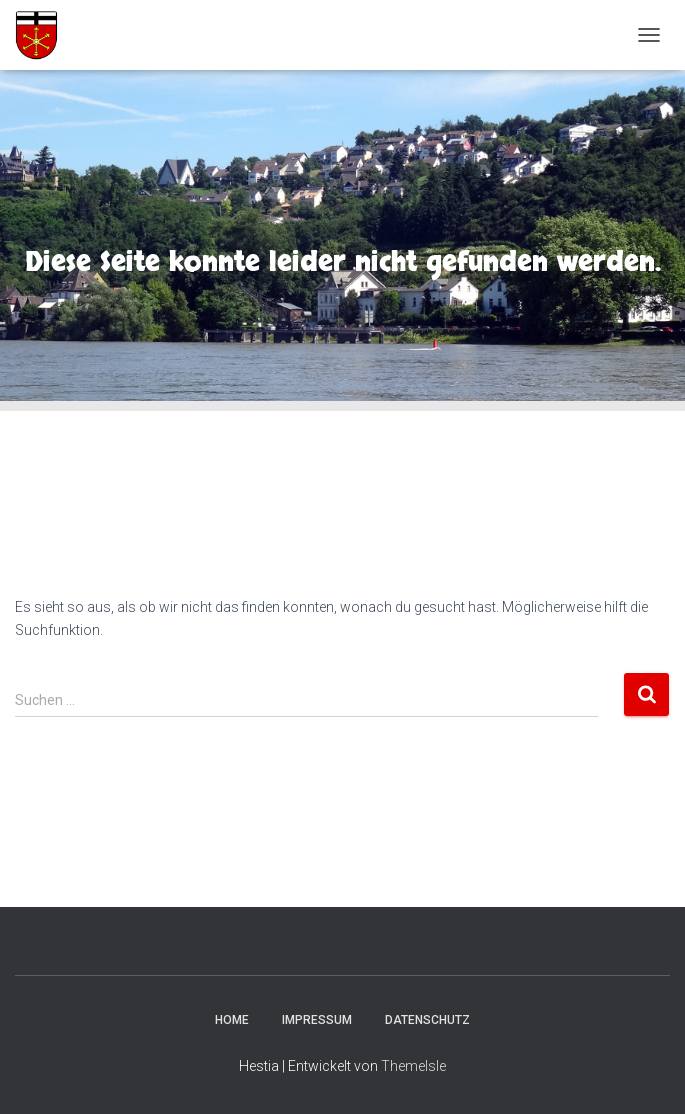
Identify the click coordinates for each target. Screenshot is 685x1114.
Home (232, 1020)
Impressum (317, 1020)
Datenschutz (427, 1020)
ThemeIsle (413, 1066)
